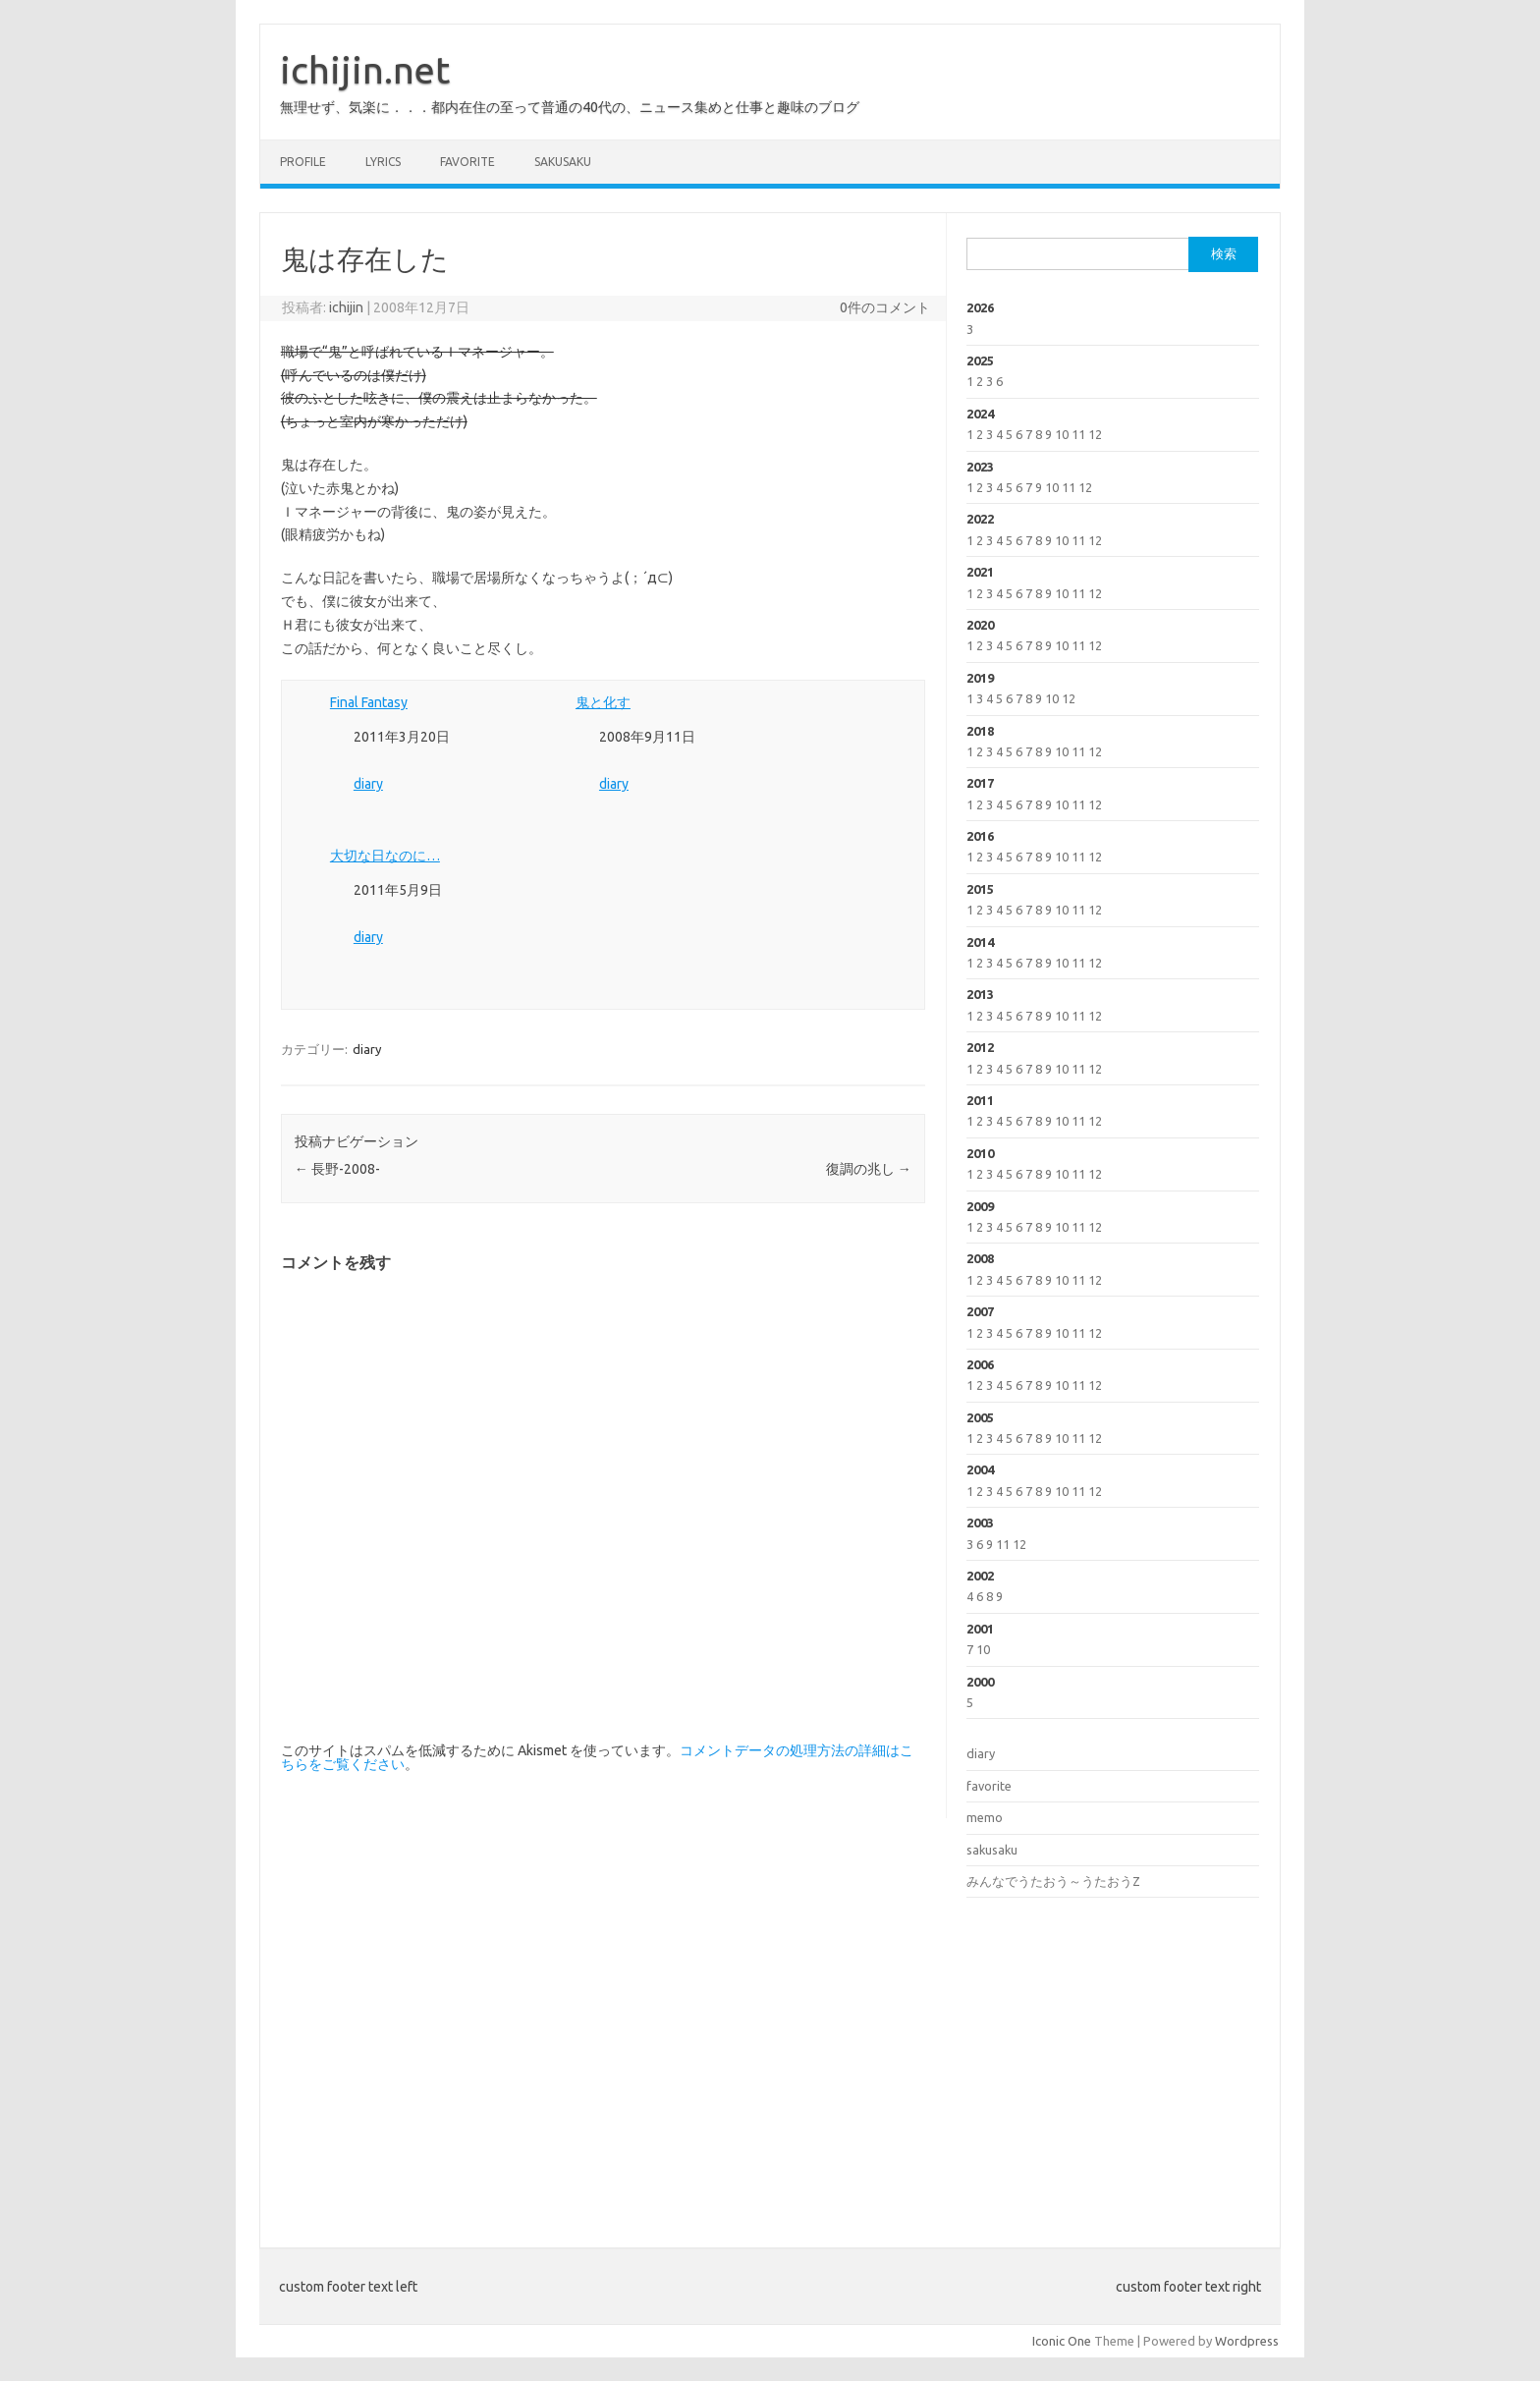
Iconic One (1061, 2341)
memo (984, 1817)
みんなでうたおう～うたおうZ (1053, 1881)
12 (1095, 434)
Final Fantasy (369, 702)
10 (1062, 434)
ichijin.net (365, 69)
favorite (467, 161)
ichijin (346, 307)
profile (303, 161)
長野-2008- (337, 1169)
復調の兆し (868, 1169)
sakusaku (562, 161)
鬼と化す (603, 702)
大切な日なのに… (385, 855)
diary (368, 784)
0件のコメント (885, 307)
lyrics (383, 161)
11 (1078, 434)
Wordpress (1247, 2341)
